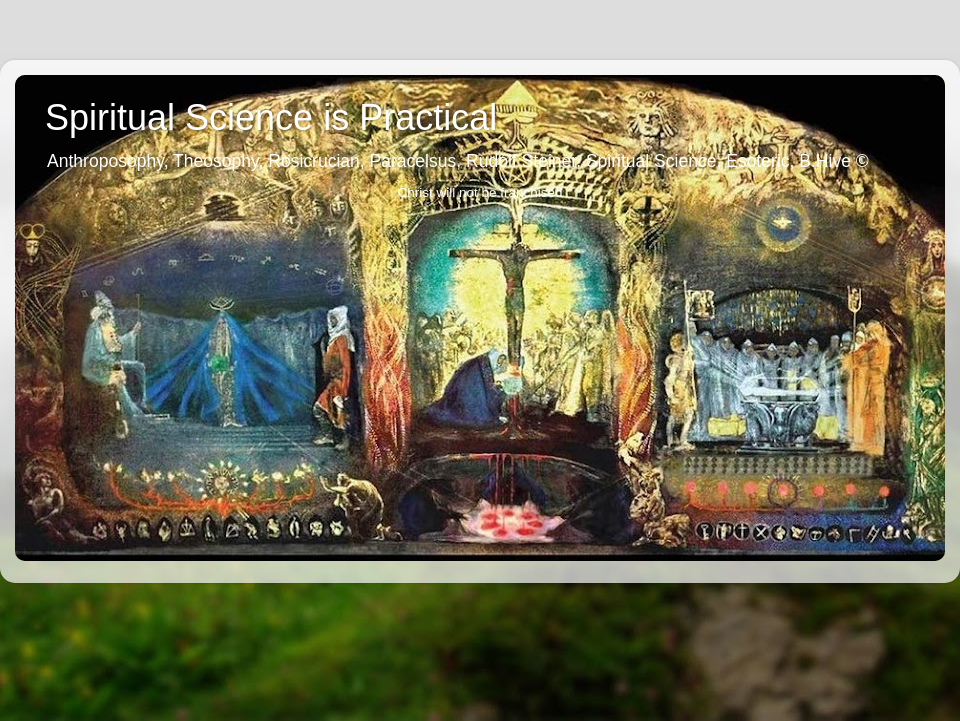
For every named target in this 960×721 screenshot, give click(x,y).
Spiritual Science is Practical (271, 117)
